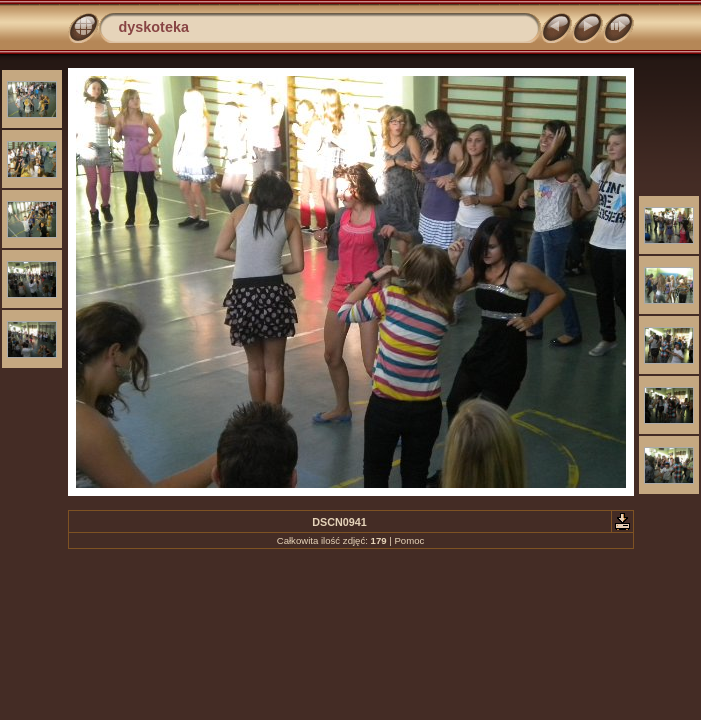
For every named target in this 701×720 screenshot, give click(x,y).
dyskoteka (154, 27)
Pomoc (409, 540)
